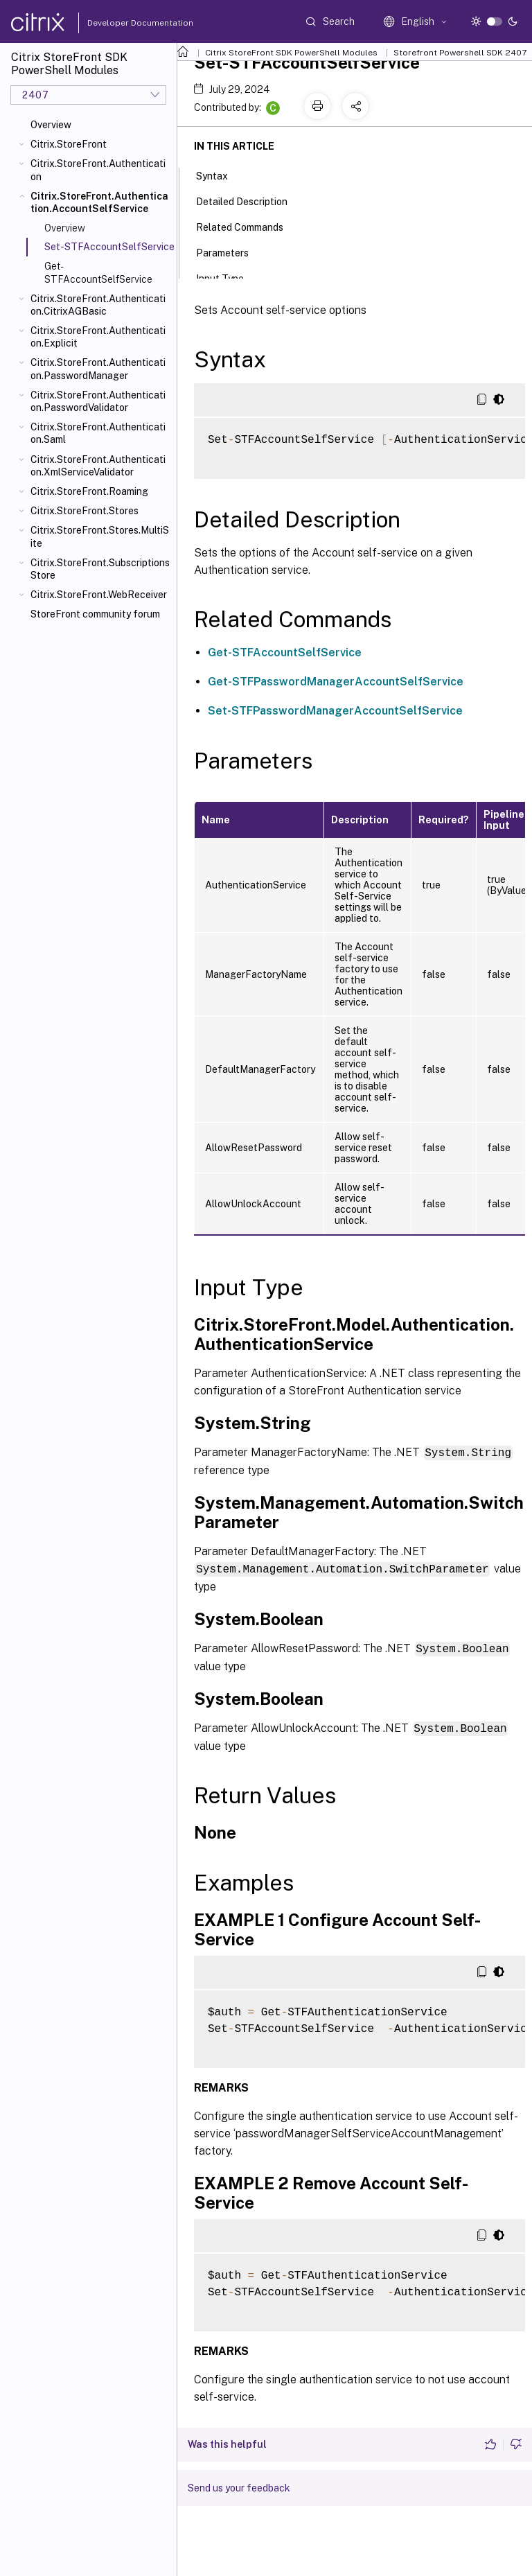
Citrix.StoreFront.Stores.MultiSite (99, 536)
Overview (50, 124)
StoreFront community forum (95, 614)
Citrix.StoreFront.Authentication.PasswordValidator (98, 401)
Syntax (219, 175)
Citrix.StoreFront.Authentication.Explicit (98, 337)
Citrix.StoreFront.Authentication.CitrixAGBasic (98, 305)
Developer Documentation (118, 23)
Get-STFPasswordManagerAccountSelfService (335, 681)
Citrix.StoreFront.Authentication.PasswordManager (98, 368)
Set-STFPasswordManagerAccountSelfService (335, 710)
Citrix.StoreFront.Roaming (89, 491)
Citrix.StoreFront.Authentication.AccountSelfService (99, 202)
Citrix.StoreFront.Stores (84, 510)
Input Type (227, 277)
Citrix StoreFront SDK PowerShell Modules (291, 53)
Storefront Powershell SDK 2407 (459, 53)
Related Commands (247, 226)
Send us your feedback (239, 2485)
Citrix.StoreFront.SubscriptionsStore (100, 569)
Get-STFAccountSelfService (98, 272)
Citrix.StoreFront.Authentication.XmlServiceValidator (98, 465)
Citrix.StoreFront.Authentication (98, 170)
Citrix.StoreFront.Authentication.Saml (98, 433)
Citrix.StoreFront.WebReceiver (98, 594)
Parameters (230, 252)
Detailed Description (249, 200)
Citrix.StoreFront (68, 144)
